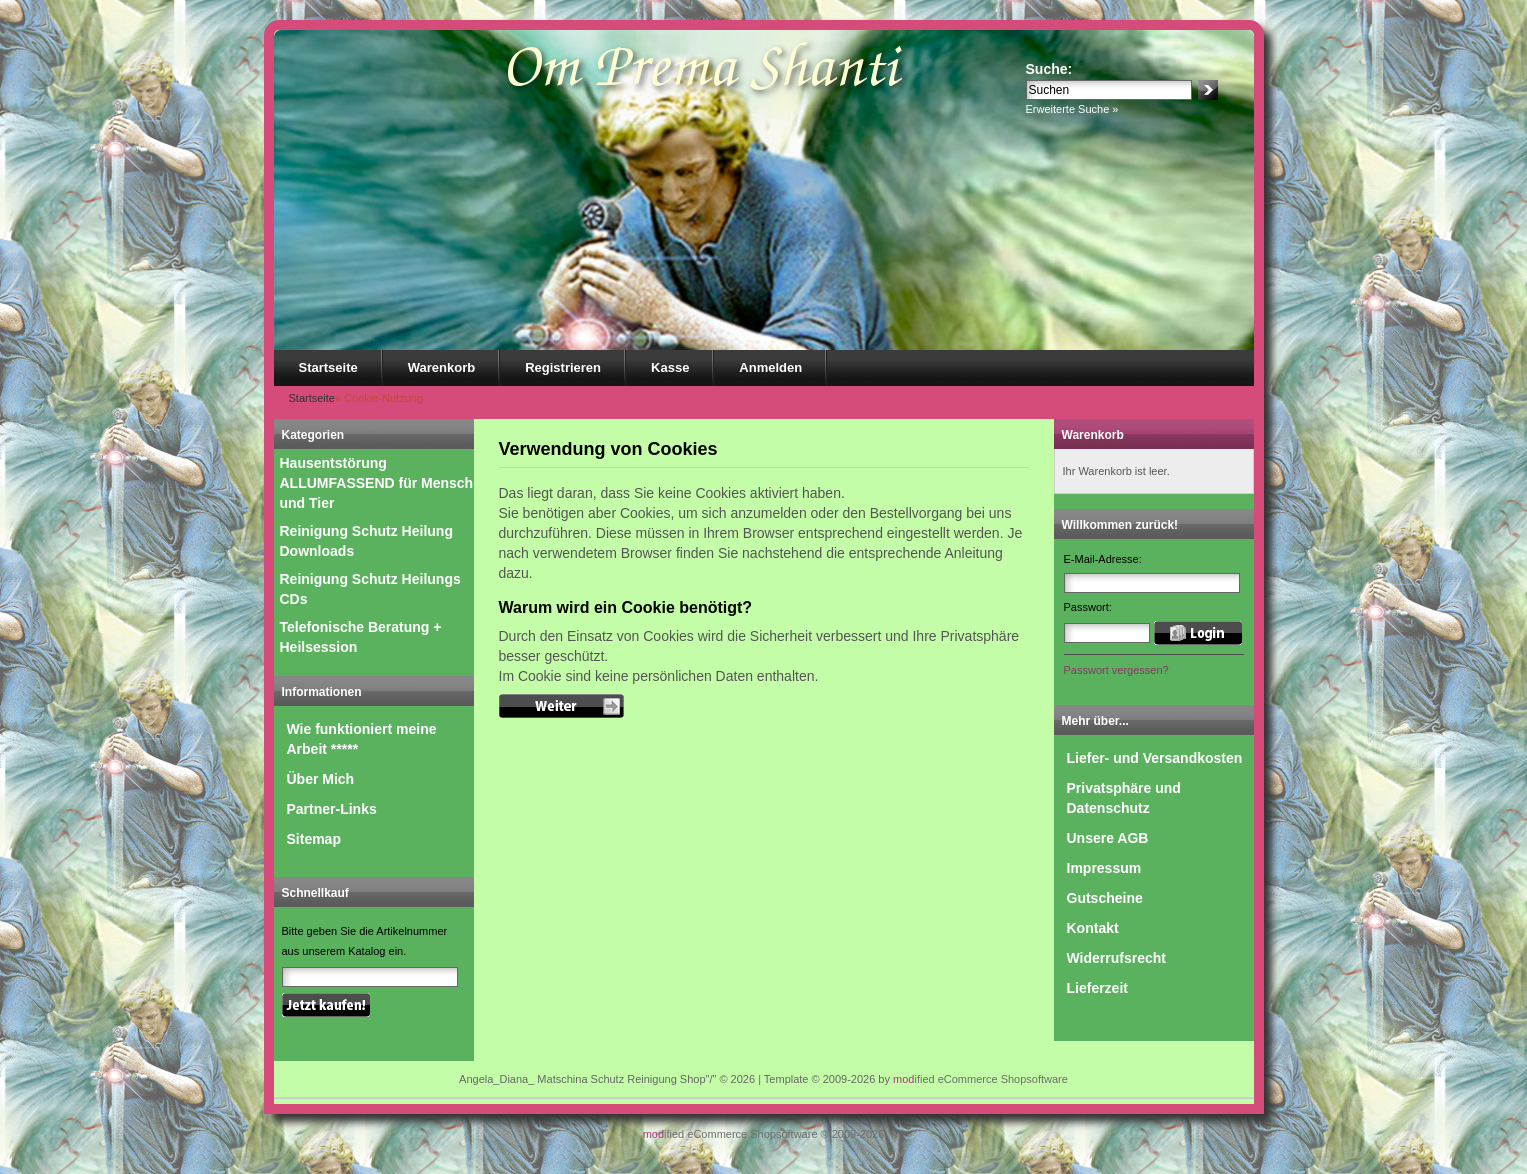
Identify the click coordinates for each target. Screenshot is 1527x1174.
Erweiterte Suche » (1072, 109)
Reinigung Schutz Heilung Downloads (366, 541)
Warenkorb (441, 367)
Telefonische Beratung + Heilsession (361, 637)
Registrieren (563, 367)
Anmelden (770, 367)
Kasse (670, 367)
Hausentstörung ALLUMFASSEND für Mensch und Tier (377, 483)
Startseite (328, 367)
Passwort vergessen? (1116, 670)
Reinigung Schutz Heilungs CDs (370, 589)
